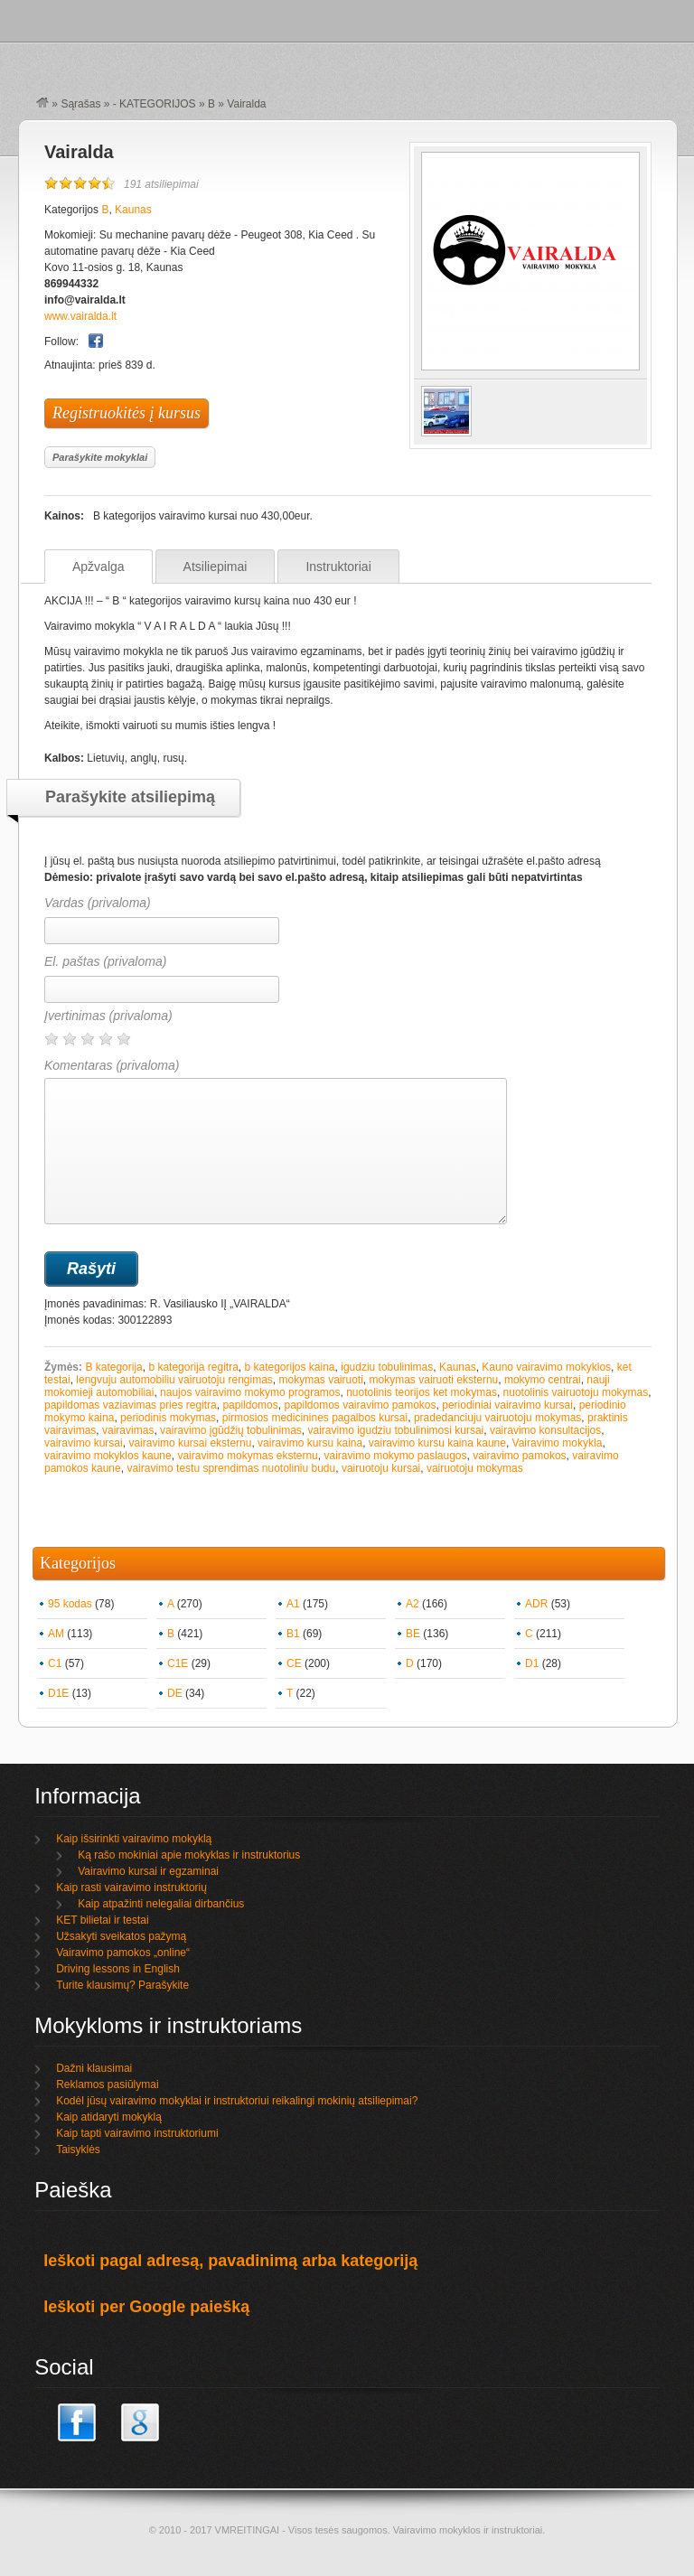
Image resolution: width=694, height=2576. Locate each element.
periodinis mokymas (168, 1417)
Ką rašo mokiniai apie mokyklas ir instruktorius (189, 1855)
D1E (58, 1693)
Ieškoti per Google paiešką (146, 2307)
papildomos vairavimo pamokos (360, 1405)
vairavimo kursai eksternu (189, 1443)
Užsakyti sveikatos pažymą (121, 1936)
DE (175, 1693)
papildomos (249, 1405)
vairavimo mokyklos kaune (108, 1455)
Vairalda (79, 152)
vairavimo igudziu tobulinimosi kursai (395, 1430)
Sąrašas (80, 104)
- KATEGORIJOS (154, 104)
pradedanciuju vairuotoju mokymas (497, 1417)
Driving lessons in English (118, 1968)
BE (413, 1633)
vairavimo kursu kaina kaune (437, 1443)
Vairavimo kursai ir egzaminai (148, 1871)
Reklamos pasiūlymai (107, 2084)
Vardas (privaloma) (97, 902)
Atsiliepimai (215, 566)
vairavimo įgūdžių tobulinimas (231, 1430)
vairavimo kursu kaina (310, 1443)
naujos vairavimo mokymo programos (250, 1392)
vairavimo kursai (83, 1443)
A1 (293, 1603)
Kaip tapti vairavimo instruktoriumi (137, 2133)
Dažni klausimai (94, 2068)
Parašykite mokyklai (99, 457)
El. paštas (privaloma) (105, 961)
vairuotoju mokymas (475, 1468)
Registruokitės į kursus (126, 413)
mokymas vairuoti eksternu (434, 1379)
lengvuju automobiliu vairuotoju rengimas (174, 1379)
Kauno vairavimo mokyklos (546, 1367)
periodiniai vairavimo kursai (507, 1405)
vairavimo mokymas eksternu (247, 1455)
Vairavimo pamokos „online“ (123, 1952)
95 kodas (70, 1603)
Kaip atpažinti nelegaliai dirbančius (161, 1903)
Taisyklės (78, 2149)
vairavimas (128, 1430)
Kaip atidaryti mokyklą (109, 2117)
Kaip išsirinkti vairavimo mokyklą (133, 1838)
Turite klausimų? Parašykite (122, 1985)
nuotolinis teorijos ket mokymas (421, 1392)
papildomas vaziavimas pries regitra (130, 1405)
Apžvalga (98, 566)
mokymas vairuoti (321, 1379)
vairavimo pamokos (519, 1455)
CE (294, 1663)
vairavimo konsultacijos (545, 1430)
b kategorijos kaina (289, 1367)
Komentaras (275, 1141)
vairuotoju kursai (381, 1468)
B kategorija (113, 1367)
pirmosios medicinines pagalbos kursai (315, 1417)
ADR (536, 1603)
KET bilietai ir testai (102, 1920)
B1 (293, 1633)
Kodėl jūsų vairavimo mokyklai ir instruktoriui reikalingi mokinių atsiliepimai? (236, 2100)
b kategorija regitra (193, 1367)
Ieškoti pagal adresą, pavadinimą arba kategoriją (230, 2261)
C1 (54, 1663)
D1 (532, 1663)
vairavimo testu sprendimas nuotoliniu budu (231, 1468)
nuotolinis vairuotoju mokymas (576, 1392)
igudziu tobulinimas (387, 1367)
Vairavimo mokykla (557, 1443)
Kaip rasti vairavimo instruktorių (131, 1887)
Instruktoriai (337, 566)
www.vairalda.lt (80, 316)
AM (56, 1633)
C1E (177, 1663)
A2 (412, 1603)
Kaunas (133, 209)
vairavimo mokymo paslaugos (395, 1455)
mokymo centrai (542, 1379)
